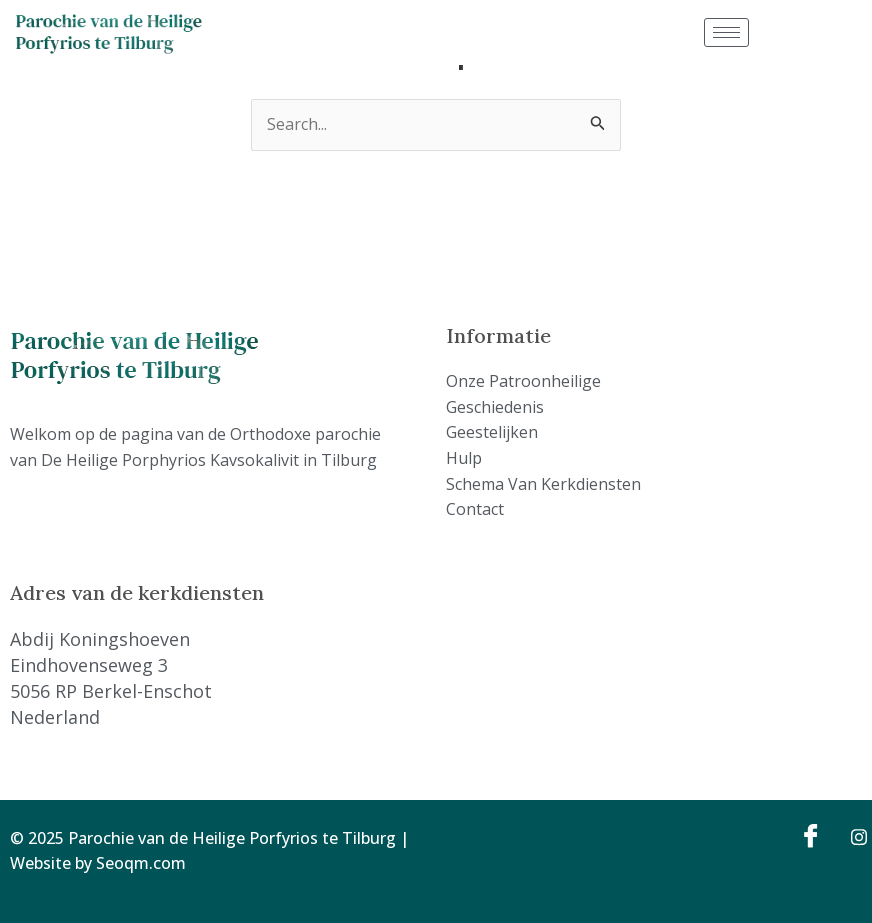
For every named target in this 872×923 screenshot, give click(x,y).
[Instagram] (852, 836)
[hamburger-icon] (726, 32)
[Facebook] (808, 836)
